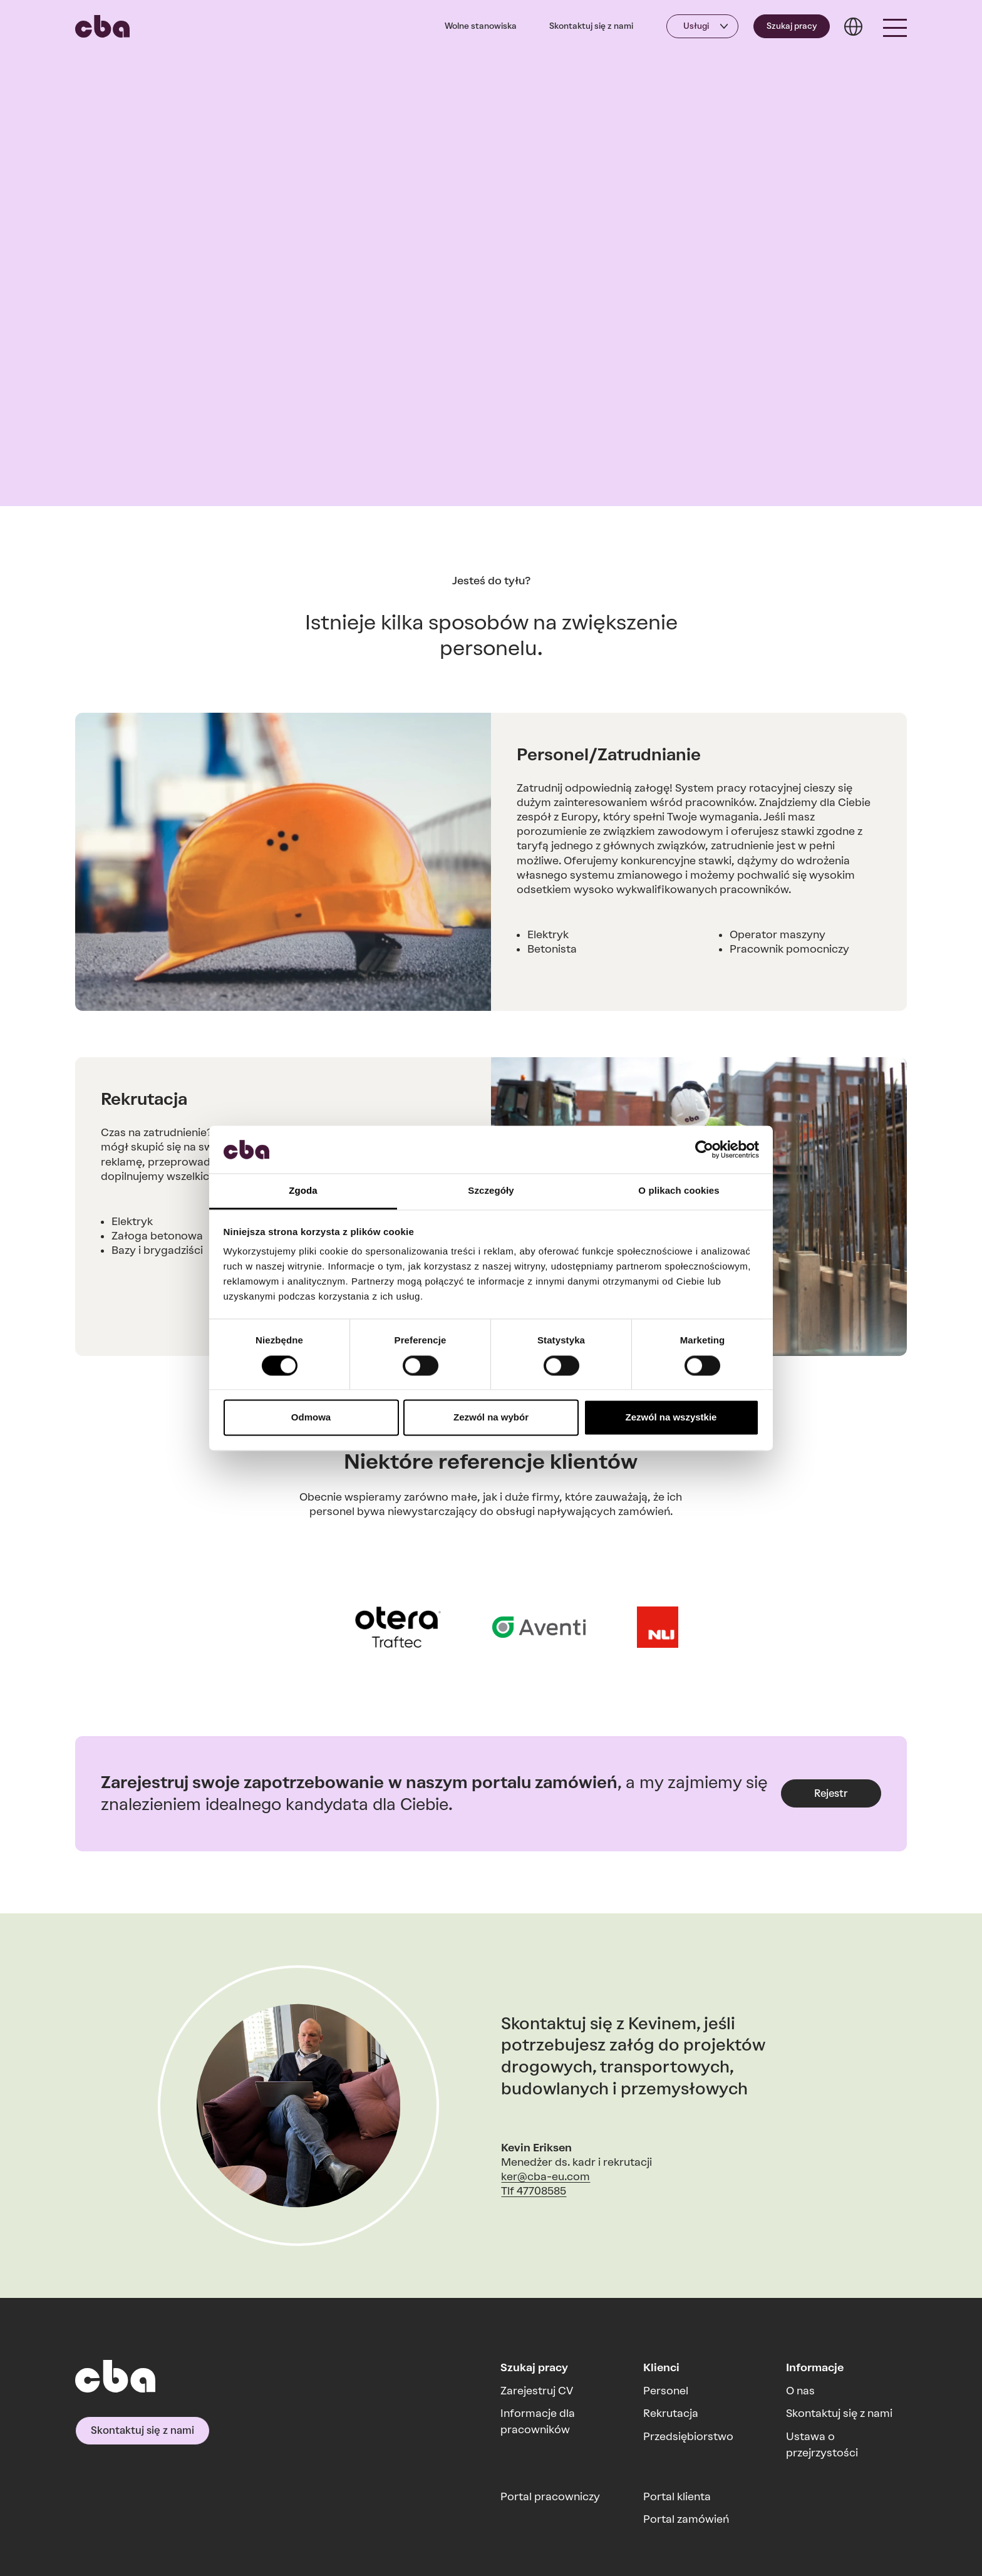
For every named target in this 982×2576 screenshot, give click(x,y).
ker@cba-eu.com (545, 2176)
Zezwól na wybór (491, 1417)
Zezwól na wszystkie (671, 1417)
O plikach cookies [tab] (678, 1191)
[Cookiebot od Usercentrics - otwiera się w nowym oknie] (704, 1149)
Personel (665, 2390)
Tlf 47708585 (533, 2191)
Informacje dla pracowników (537, 2421)
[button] (895, 26)
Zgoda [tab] (303, 1191)
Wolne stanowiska (481, 26)
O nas (800, 2390)
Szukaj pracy (792, 26)
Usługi (696, 26)
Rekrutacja (670, 2413)
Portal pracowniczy (550, 2496)
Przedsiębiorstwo (688, 2436)
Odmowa (311, 1417)
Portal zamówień (686, 2519)
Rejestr (830, 1793)
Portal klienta (677, 2496)
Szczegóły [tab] (491, 1191)
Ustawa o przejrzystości (822, 2444)
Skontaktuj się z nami (591, 26)
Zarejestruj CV (536, 2390)
